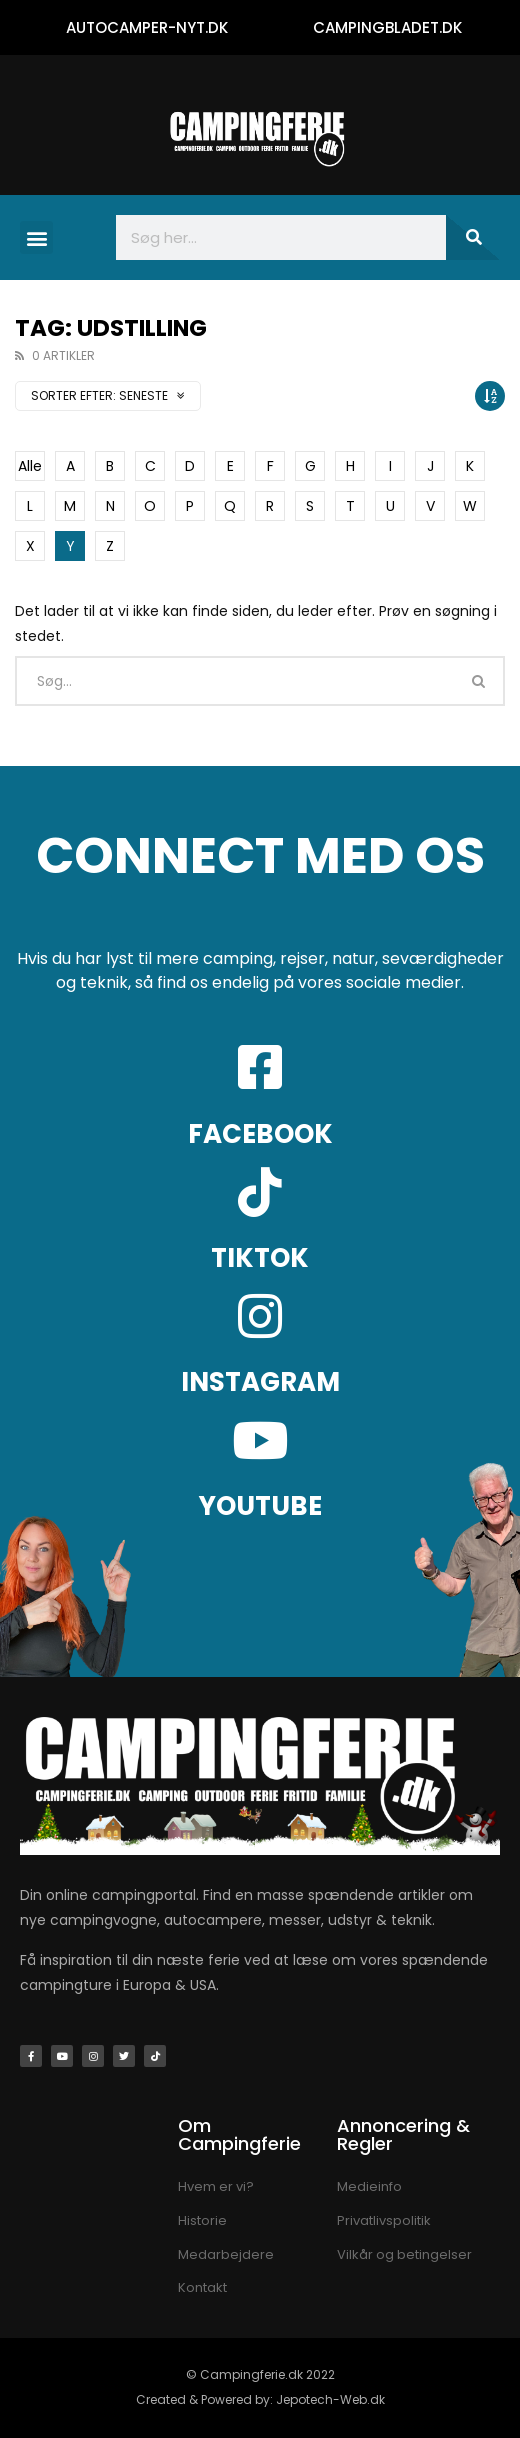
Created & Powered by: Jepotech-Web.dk (260, 2399)
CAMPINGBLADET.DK (387, 27)
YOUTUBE (260, 1506)
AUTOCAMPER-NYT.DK (147, 27)
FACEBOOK (260, 1134)
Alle (30, 466)
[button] (36, 237)
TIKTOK (260, 1258)
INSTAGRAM (260, 1382)
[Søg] (473, 237)
